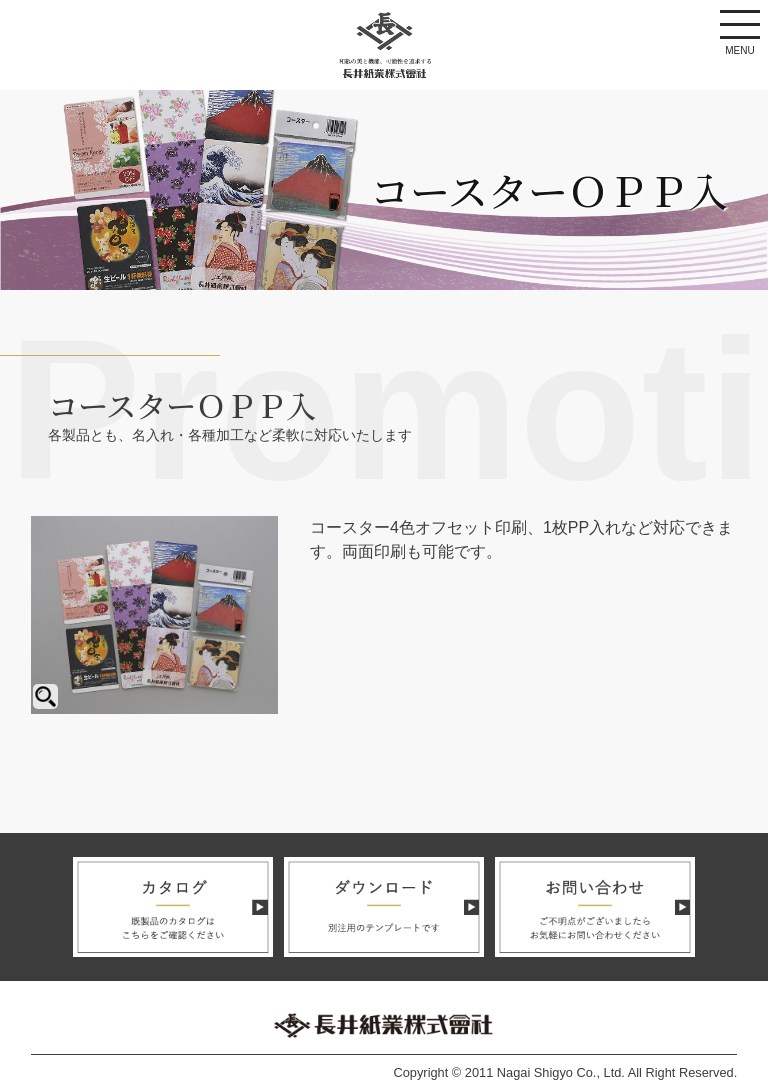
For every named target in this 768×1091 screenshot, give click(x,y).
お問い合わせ (595, 907)
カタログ (173, 907)
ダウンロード (384, 907)
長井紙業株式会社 (384, 45)
